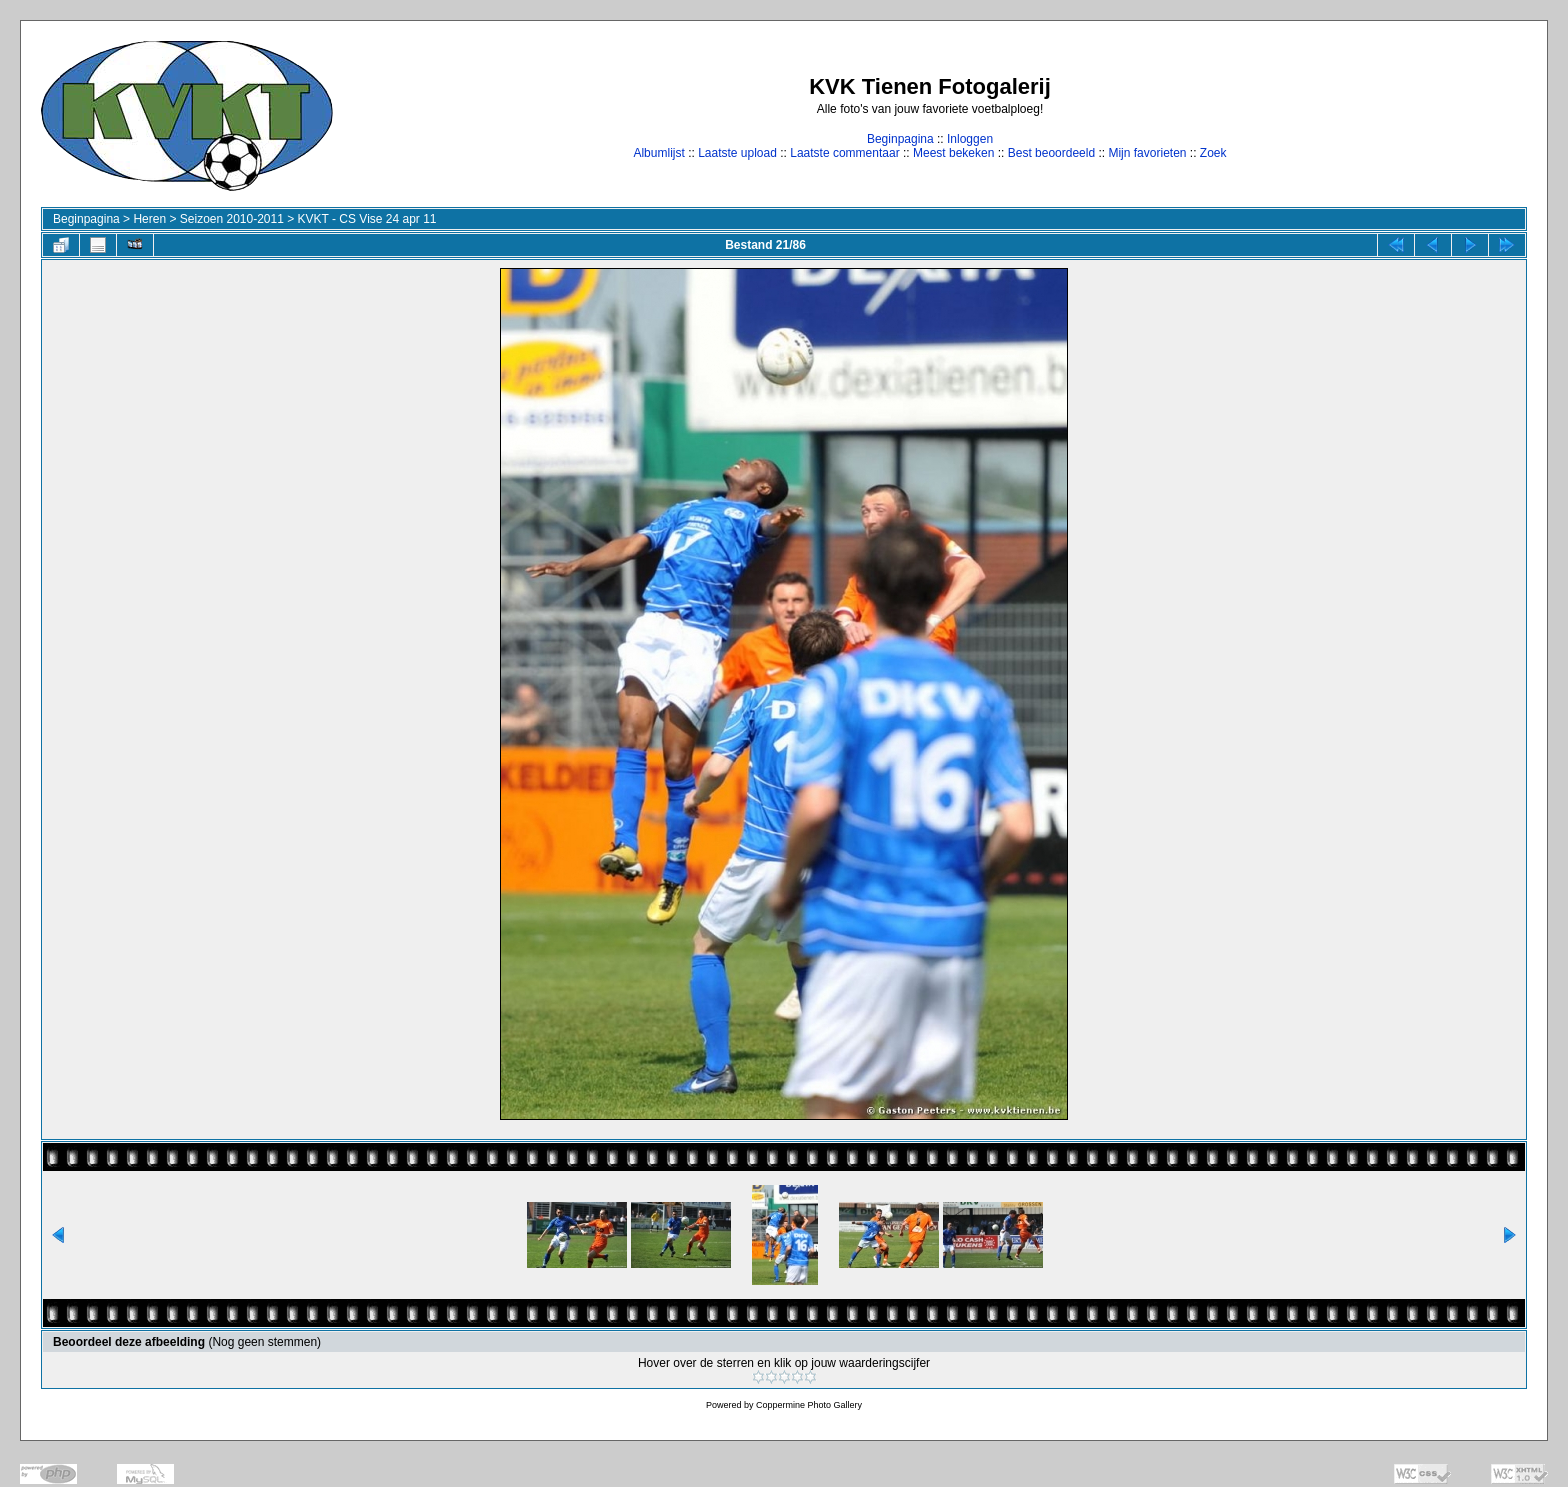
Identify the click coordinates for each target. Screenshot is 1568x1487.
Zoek (1213, 153)
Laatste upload (737, 153)
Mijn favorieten (1147, 153)
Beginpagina (900, 139)
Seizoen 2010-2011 (232, 219)
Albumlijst (658, 153)
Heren (149, 219)
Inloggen (970, 139)
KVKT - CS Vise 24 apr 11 (367, 219)
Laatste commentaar (844, 153)
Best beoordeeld (1051, 153)
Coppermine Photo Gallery (809, 1405)
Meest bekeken (953, 153)
